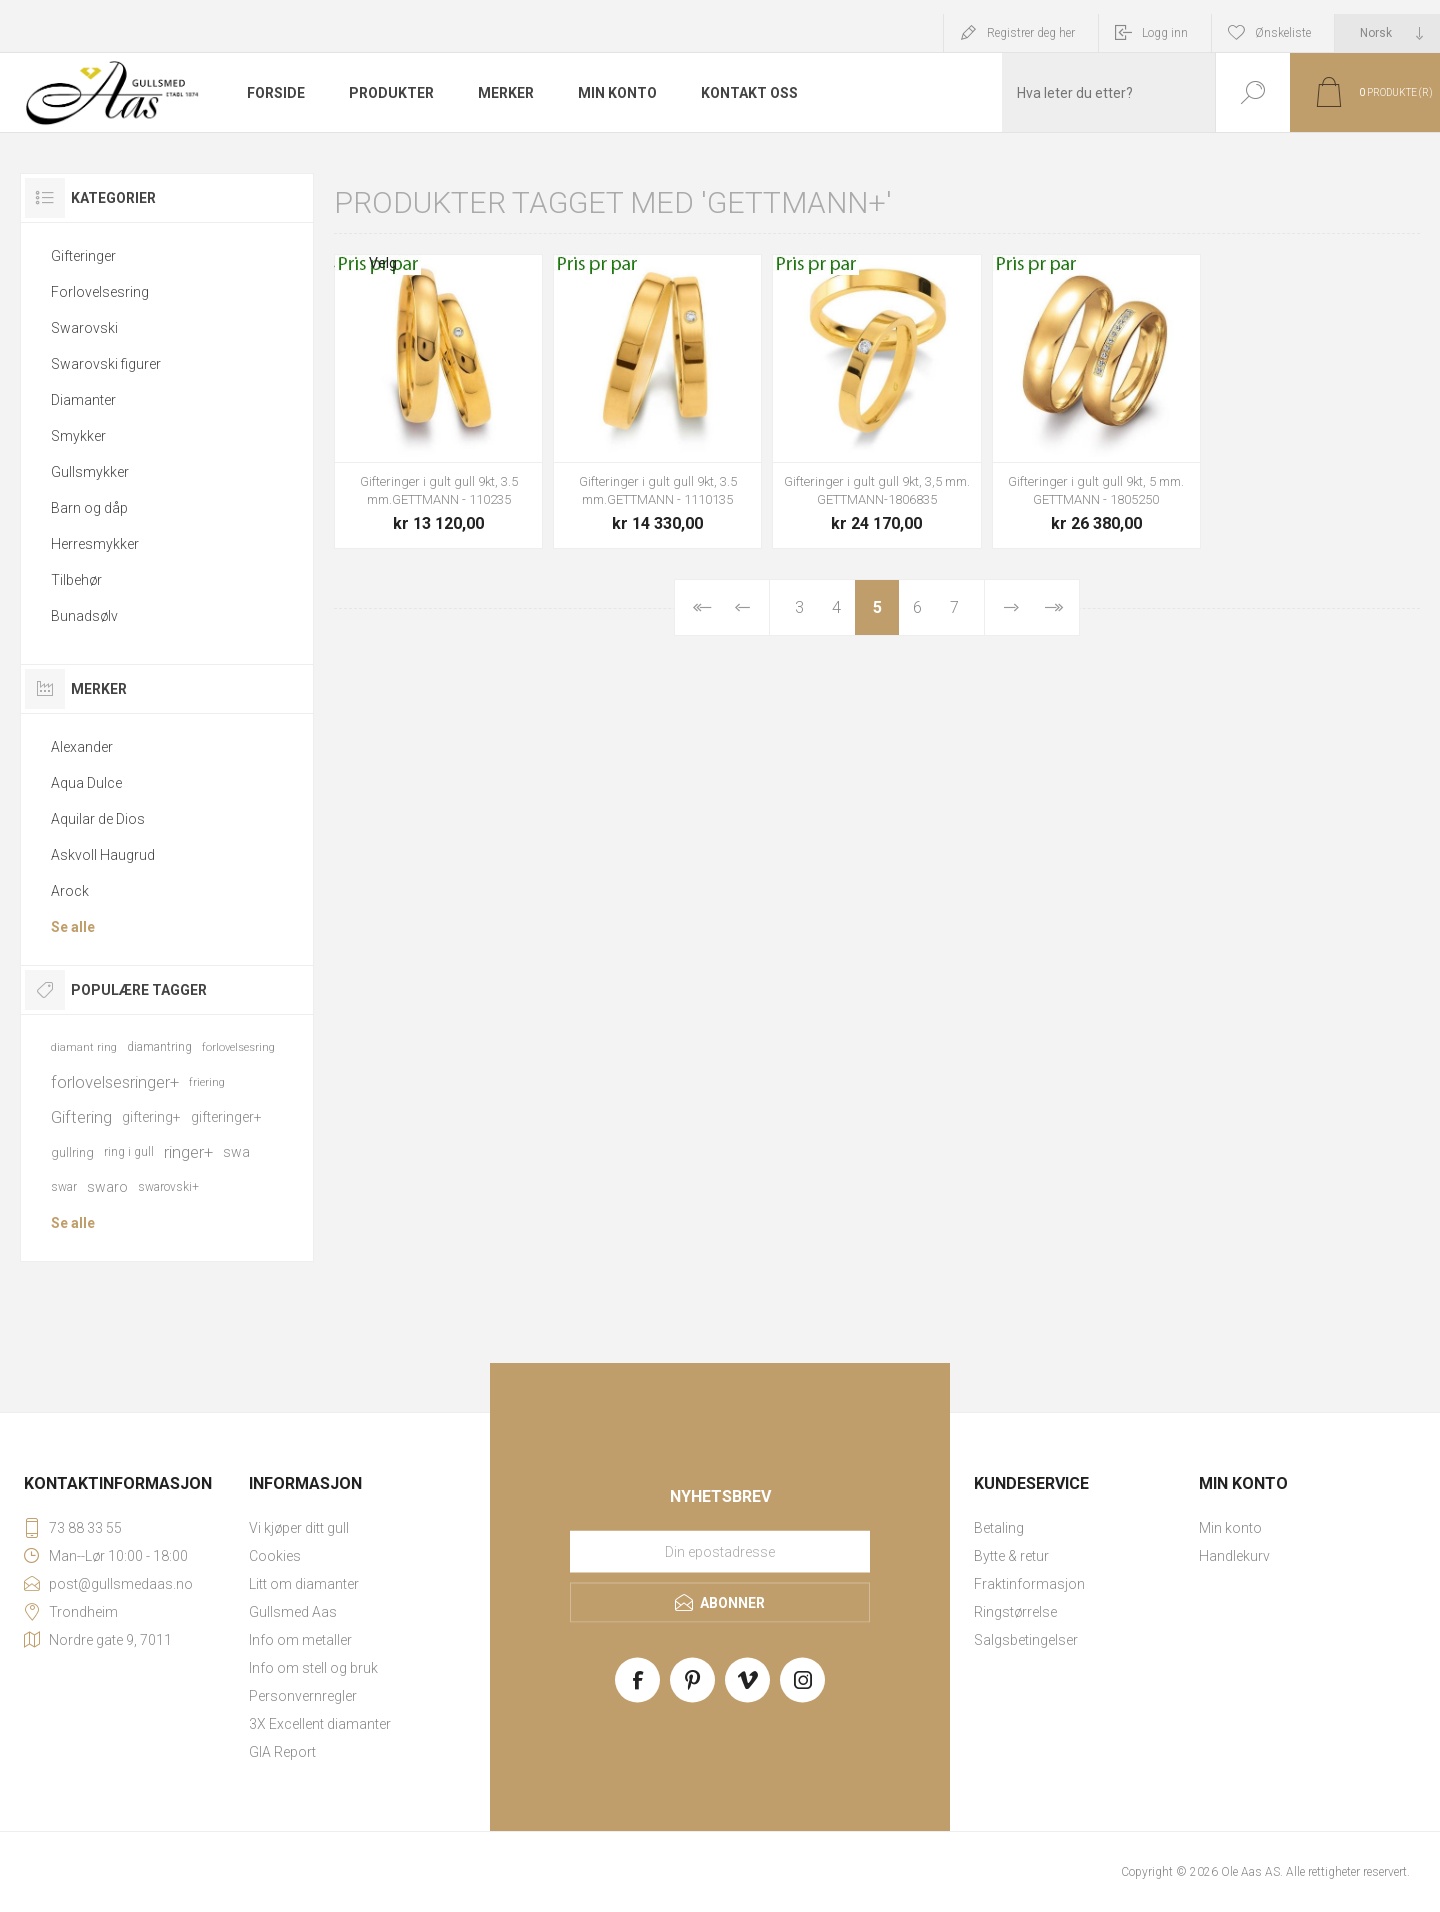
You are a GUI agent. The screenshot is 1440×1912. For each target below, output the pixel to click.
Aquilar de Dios (98, 819)
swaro (107, 1187)
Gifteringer (83, 256)
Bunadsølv (84, 616)
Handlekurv (1234, 1556)
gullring (72, 1152)
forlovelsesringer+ (115, 1082)
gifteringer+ (226, 1117)
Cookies (275, 1556)
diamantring (159, 1047)
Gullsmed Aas (293, 1612)
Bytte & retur (1011, 1556)
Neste (1011, 607)
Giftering (81, 1117)
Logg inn (1165, 33)
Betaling (999, 1528)
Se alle (73, 927)
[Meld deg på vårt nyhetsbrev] (720, 1552)
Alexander (82, 747)
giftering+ (151, 1117)
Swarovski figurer (106, 364)
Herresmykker (95, 544)
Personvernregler (303, 1696)
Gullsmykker (90, 472)
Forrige (743, 607)
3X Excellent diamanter (320, 1724)
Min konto (1230, 1528)
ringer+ (188, 1152)
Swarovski (84, 328)
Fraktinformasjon (1029, 1584)
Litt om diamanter (304, 1584)
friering (207, 1082)
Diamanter (83, 400)
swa (236, 1152)
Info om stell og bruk (313, 1668)
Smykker (78, 436)
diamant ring (84, 1047)
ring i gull (129, 1152)
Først (701, 607)
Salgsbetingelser (1026, 1640)
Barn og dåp (89, 508)
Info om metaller (300, 1640)
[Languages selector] (1387, 33)
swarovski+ (168, 1187)
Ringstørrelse (1015, 1612)
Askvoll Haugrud (103, 855)
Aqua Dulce (86, 783)
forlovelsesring (238, 1047)
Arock (70, 891)
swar (64, 1187)
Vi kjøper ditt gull (299, 1528)
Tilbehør (76, 580)
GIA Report (282, 1752)
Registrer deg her (1031, 33)
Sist (1053, 607)
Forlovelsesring (100, 292)
